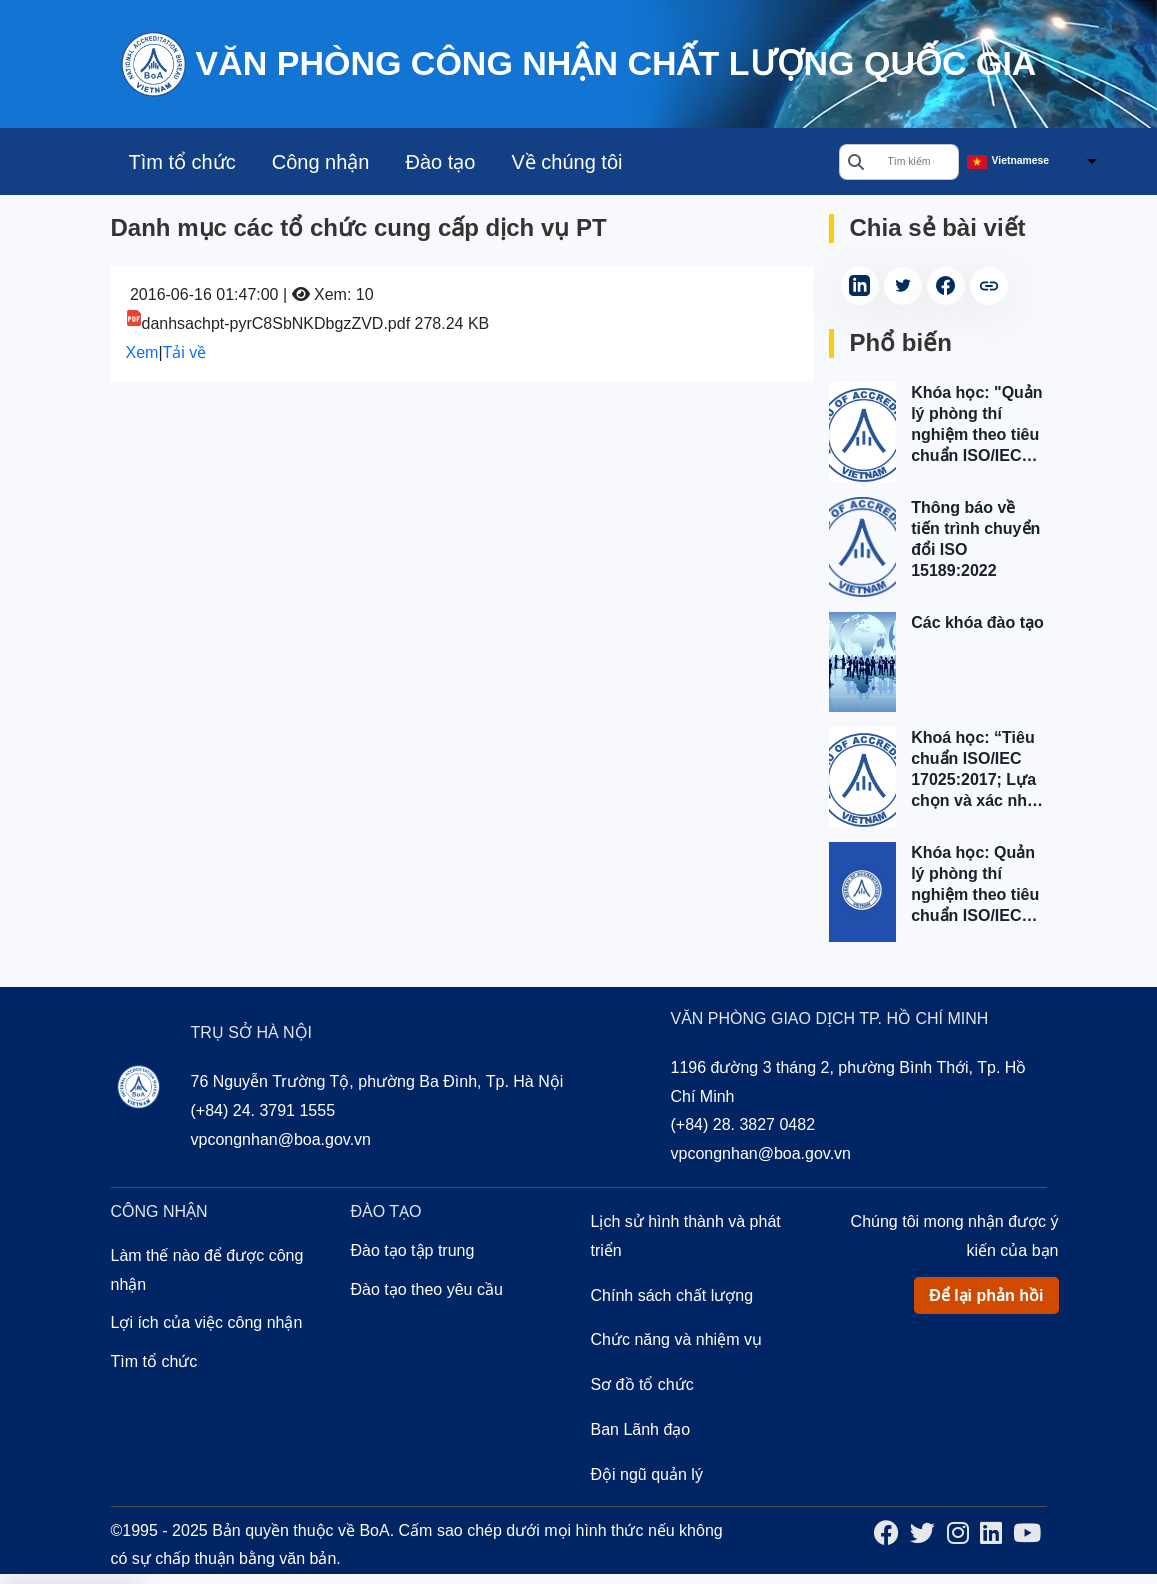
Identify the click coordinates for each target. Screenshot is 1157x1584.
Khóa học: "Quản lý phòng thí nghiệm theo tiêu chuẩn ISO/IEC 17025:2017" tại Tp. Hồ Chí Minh (976, 425)
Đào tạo (440, 162)
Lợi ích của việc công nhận (207, 1322)
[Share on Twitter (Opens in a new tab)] (903, 286)
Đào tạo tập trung (413, 1250)
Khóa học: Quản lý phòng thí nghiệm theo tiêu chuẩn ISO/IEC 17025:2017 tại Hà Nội (978, 885)
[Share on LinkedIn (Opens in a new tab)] (860, 286)
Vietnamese (1021, 160)
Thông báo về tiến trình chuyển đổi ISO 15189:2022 (975, 539)
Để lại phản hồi (986, 1295)
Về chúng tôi (566, 162)
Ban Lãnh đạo (641, 1429)
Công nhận (321, 162)
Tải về (185, 352)
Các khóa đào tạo (977, 622)
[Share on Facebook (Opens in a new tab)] (946, 286)
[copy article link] (989, 286)
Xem (142, 352)
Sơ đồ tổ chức (642, 1384)
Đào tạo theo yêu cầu (427, 1289)
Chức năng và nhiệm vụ (676, 1339)
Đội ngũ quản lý (647, 1474)
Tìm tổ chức (182, 162)
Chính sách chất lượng (672, 1295)
